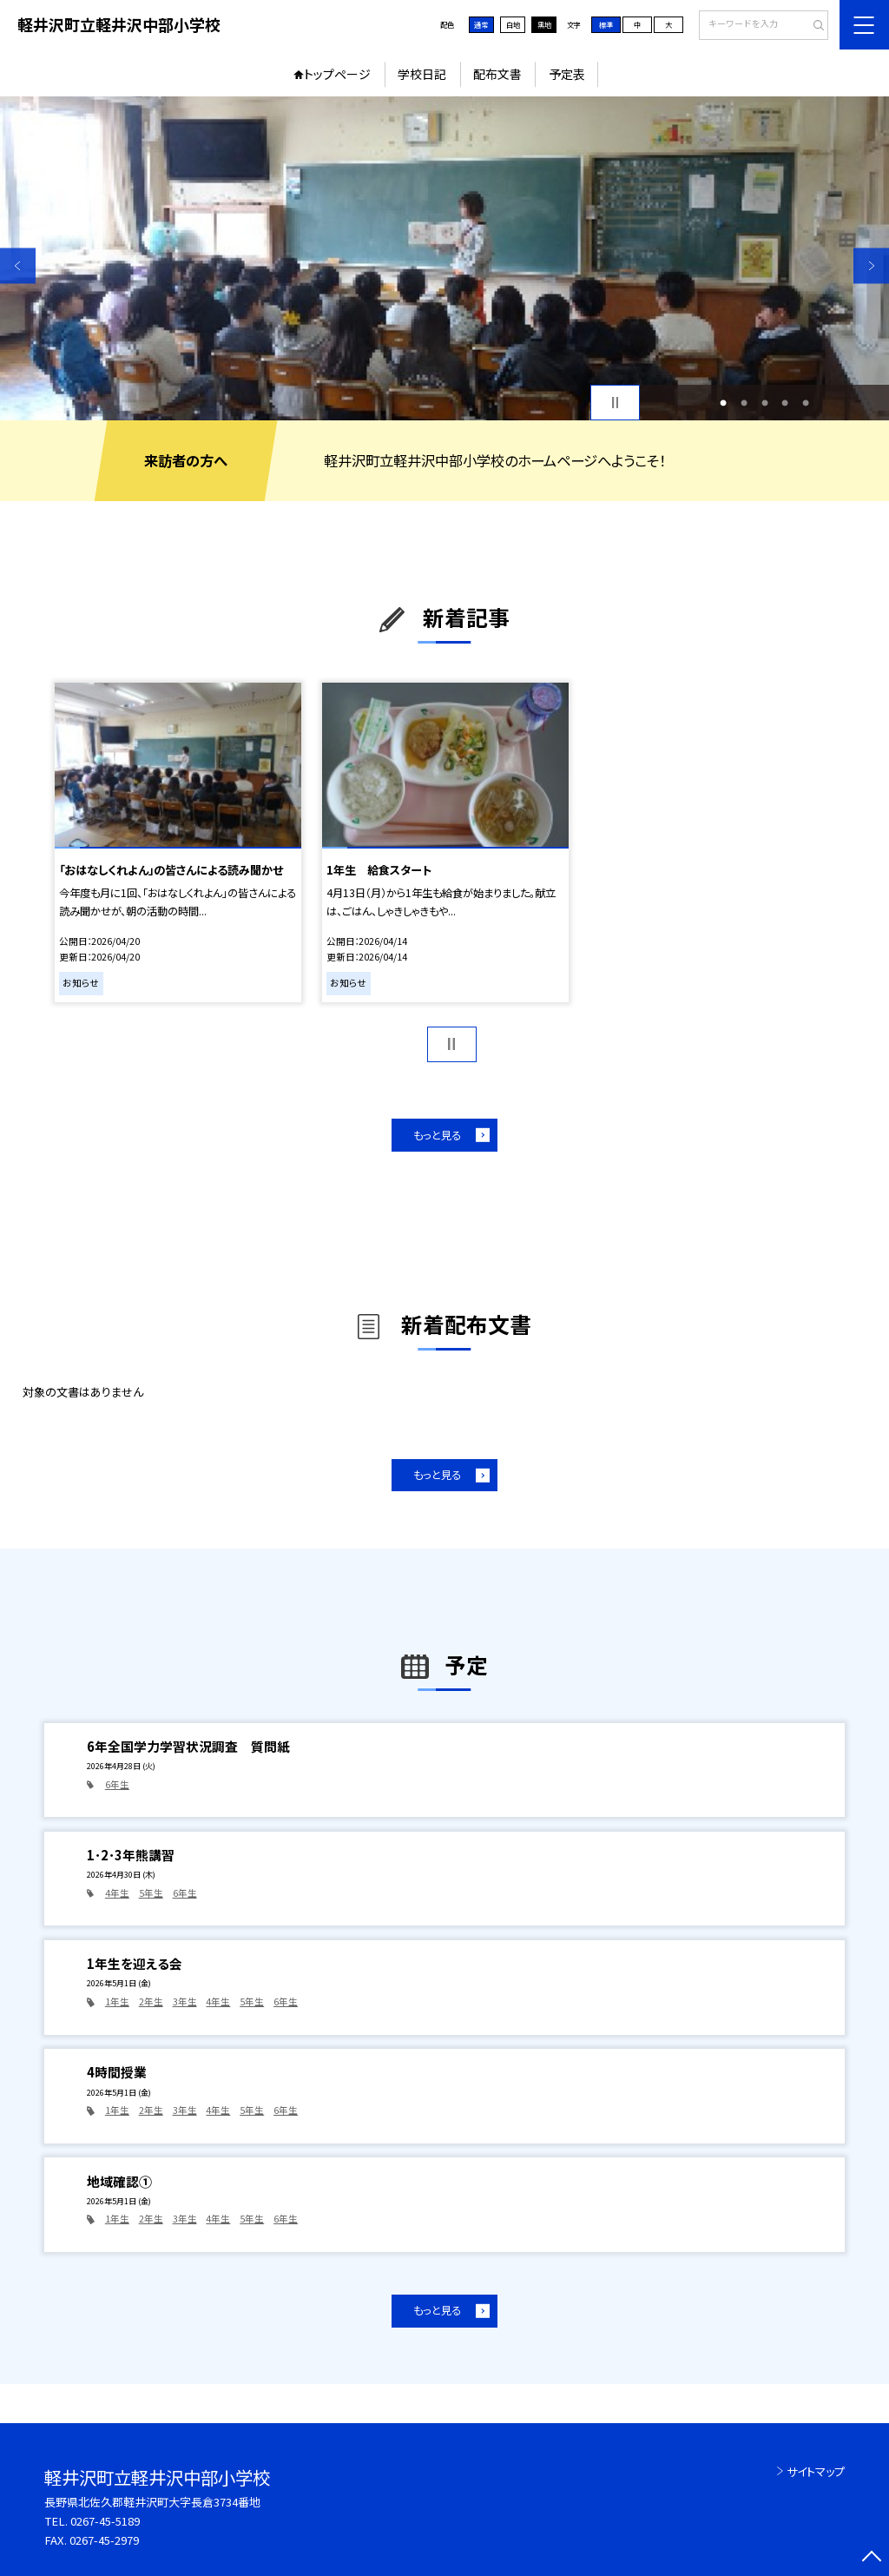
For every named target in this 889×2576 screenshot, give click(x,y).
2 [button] (744, 403)
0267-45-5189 (105, 2521)
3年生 (185, 2001)
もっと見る (437, 1135)
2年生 (151, 2001)
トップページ (337, 74)
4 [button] (784, 403)
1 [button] (723, 403)
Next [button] (871, 265)
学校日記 (422, 74)
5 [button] (805, 403)
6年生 (117, 1784)
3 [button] (764, 403)
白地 (513, 24)
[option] (444, 258)
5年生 (151, 1892)
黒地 (544, 24)
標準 (606, 24)
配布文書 (497, 74)
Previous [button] (18, 265)
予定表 (567, 74)
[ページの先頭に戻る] (871, 2558)
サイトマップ (816, 2471)
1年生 (117, 2001)
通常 (481, 24)
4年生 (117, 1892)
